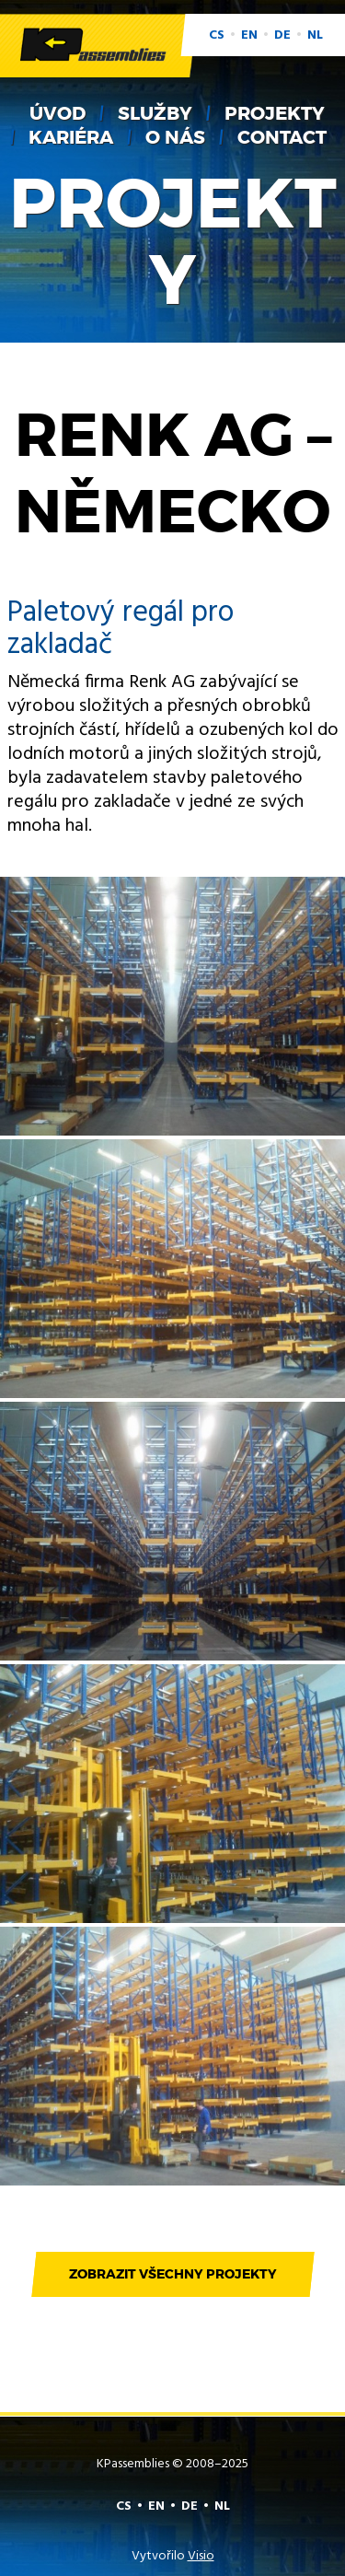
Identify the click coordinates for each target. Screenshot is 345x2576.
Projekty (274, 113)
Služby (155, 113)
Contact (282, 137)
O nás (175, 137)
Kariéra (71, 137)
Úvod (57, 113)
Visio (201, 2556)
